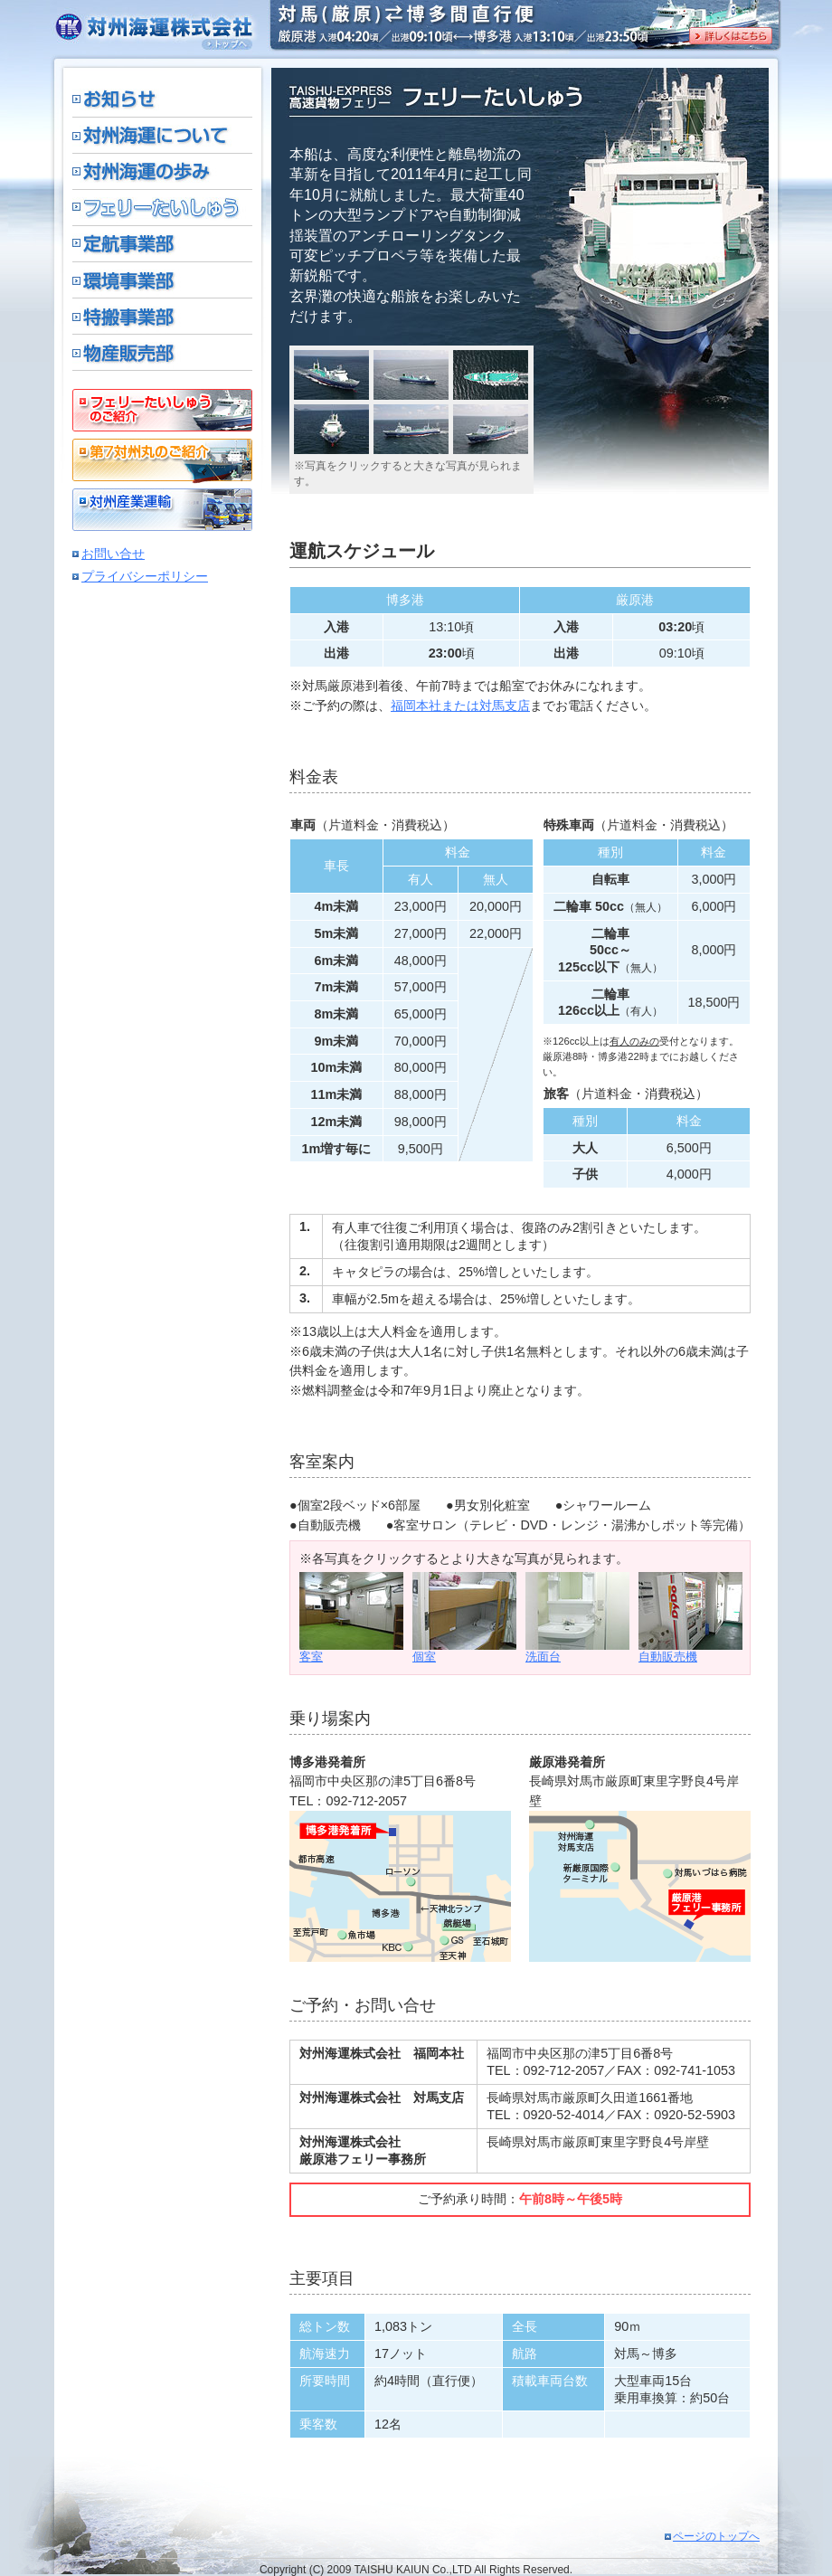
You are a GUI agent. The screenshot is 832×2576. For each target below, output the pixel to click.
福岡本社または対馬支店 (460, 705)
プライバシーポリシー (144, 576)
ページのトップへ (716, 2536)
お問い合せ (113, 553)
